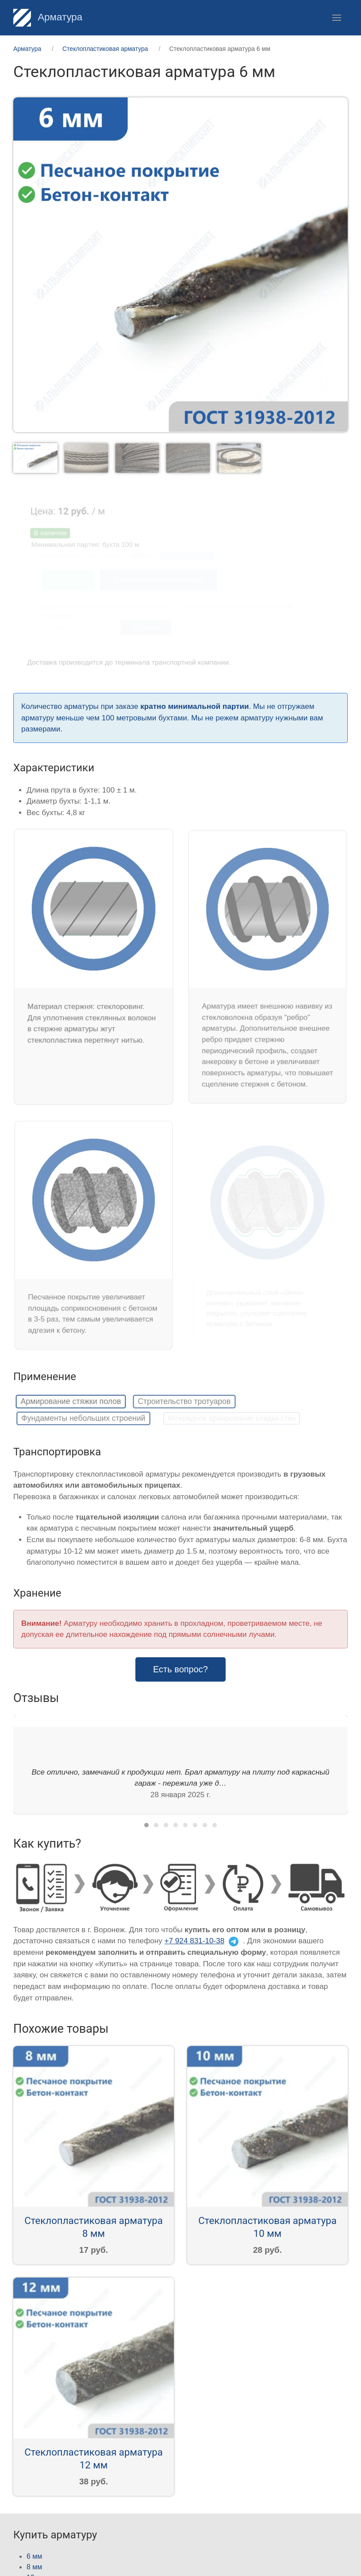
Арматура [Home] (47, 17)
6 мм (34, 2556)
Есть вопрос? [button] (180, 1669)
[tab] (36, 457)
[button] (337, 17)
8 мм (34, 2567)
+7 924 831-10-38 (195, 1941)
